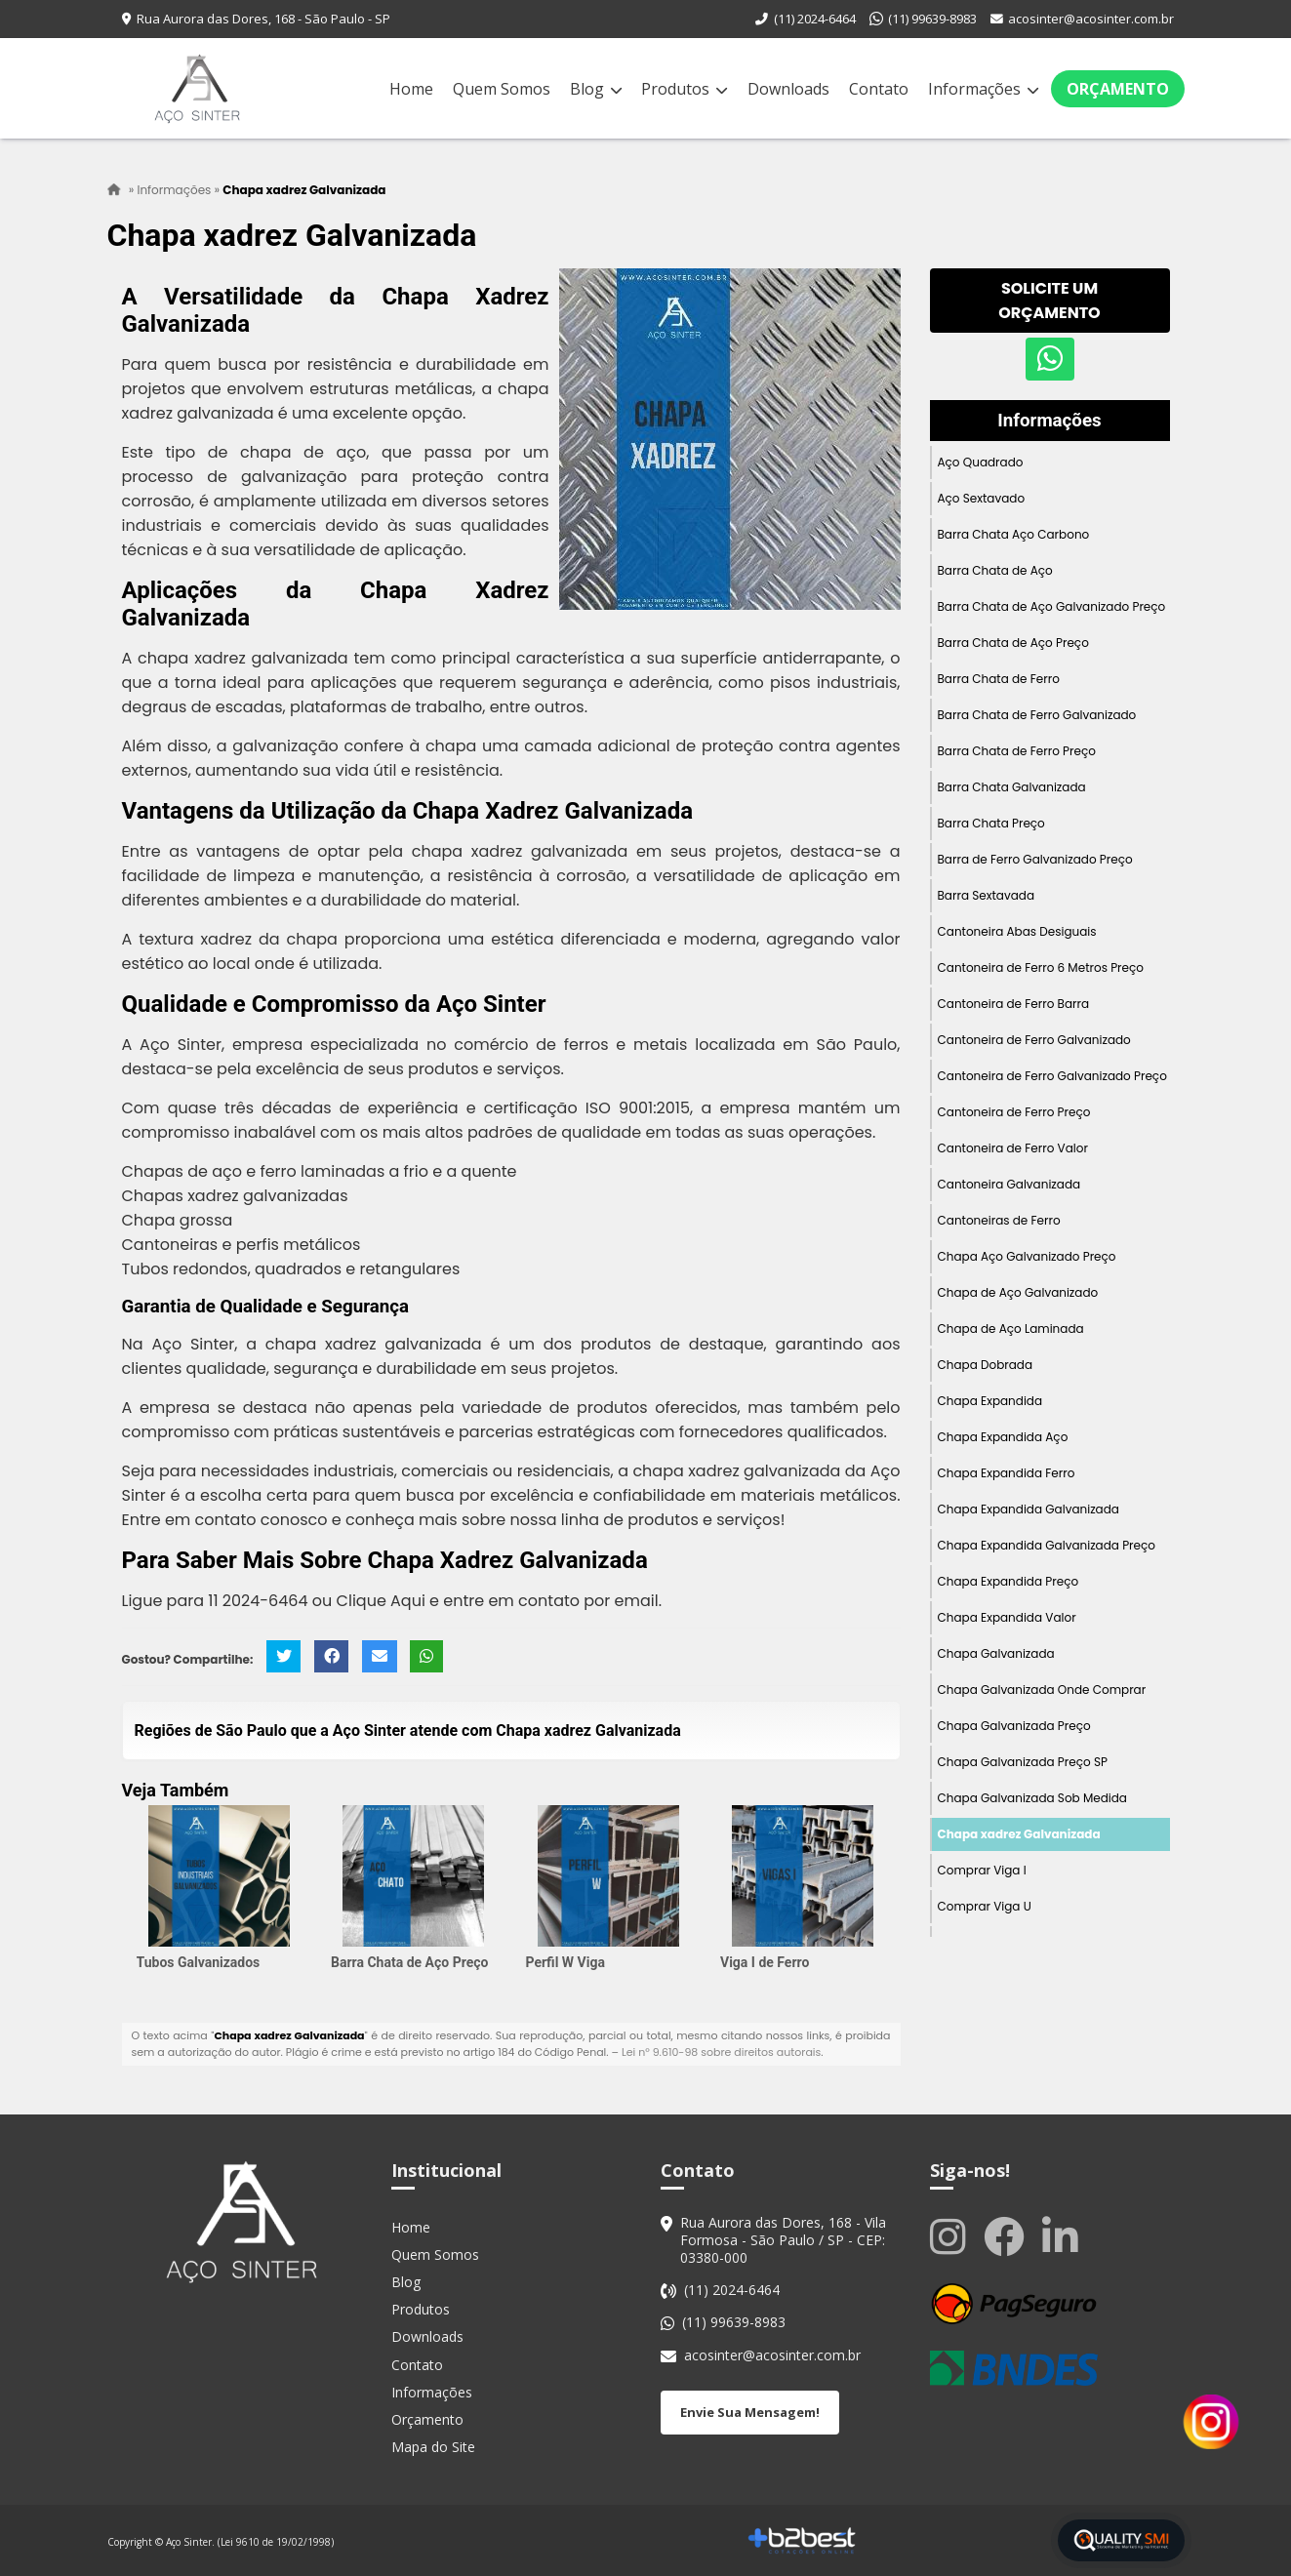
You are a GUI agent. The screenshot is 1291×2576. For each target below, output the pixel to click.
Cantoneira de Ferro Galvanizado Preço (1052, 1075)
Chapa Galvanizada (996, 1653)
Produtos (684, 89)
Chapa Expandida (990, 1400)
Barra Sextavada (986, 895)
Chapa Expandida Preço (1008, 1581)
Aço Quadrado (981, 462)
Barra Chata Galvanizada (1012, 787)
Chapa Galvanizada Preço (1014, 1725)
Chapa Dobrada (985, 1364)
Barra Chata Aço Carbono (1014, 534)
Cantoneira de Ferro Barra (1014, 1003)
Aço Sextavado (982, 498)
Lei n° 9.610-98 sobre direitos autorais (721, 2053)
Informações (983, 89)
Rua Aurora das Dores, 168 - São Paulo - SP (263, 18)
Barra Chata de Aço (995, 570)
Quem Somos (501, 89)
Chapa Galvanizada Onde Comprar (1042, 1689)
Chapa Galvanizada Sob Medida (1032, 1798)
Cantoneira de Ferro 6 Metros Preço (1041, 967)
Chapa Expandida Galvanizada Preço (1047, 1545)
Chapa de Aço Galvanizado (1018, 1292)
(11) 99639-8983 (932, 18)
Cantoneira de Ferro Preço (1014, 1112)
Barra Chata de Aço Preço (409, 1963)
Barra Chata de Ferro (999, 678)
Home (411, 89)
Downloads (788, 89)
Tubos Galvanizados (199, 1963)
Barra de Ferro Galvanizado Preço (1035, 859)
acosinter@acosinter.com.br (1091, 18)
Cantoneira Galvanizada (1009, 1184)
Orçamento (1118, 89)
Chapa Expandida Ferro (1006, 1473)
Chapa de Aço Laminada (1011, 1328)
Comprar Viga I (982, 1870)
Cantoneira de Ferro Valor (1013, 1148)
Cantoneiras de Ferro (999, 1220)
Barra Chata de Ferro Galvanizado (1037, 714)
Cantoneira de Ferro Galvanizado (1034, 1039)
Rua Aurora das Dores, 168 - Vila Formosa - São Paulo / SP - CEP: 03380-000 (783, 2240)
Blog (596, 89)
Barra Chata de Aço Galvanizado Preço (1052, 606)
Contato (878, 89)
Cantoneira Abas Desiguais (1017, 931)
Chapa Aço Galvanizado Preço (1027, 1256)
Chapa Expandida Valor (1007, 1617)
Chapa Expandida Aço (1003, 1437)
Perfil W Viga (565, 1963)
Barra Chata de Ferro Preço (1017, 751)
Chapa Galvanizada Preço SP (1023, 1761)
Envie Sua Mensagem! (750, 2412)
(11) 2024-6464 (815, 18)
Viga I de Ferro (764, 1963)
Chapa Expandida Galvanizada (1028, 1509)
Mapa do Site (433, 2447)
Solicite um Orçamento (1049, 300)
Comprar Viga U (984, 1906)
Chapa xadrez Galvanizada (1019, 1834)
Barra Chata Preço (991, 823)
